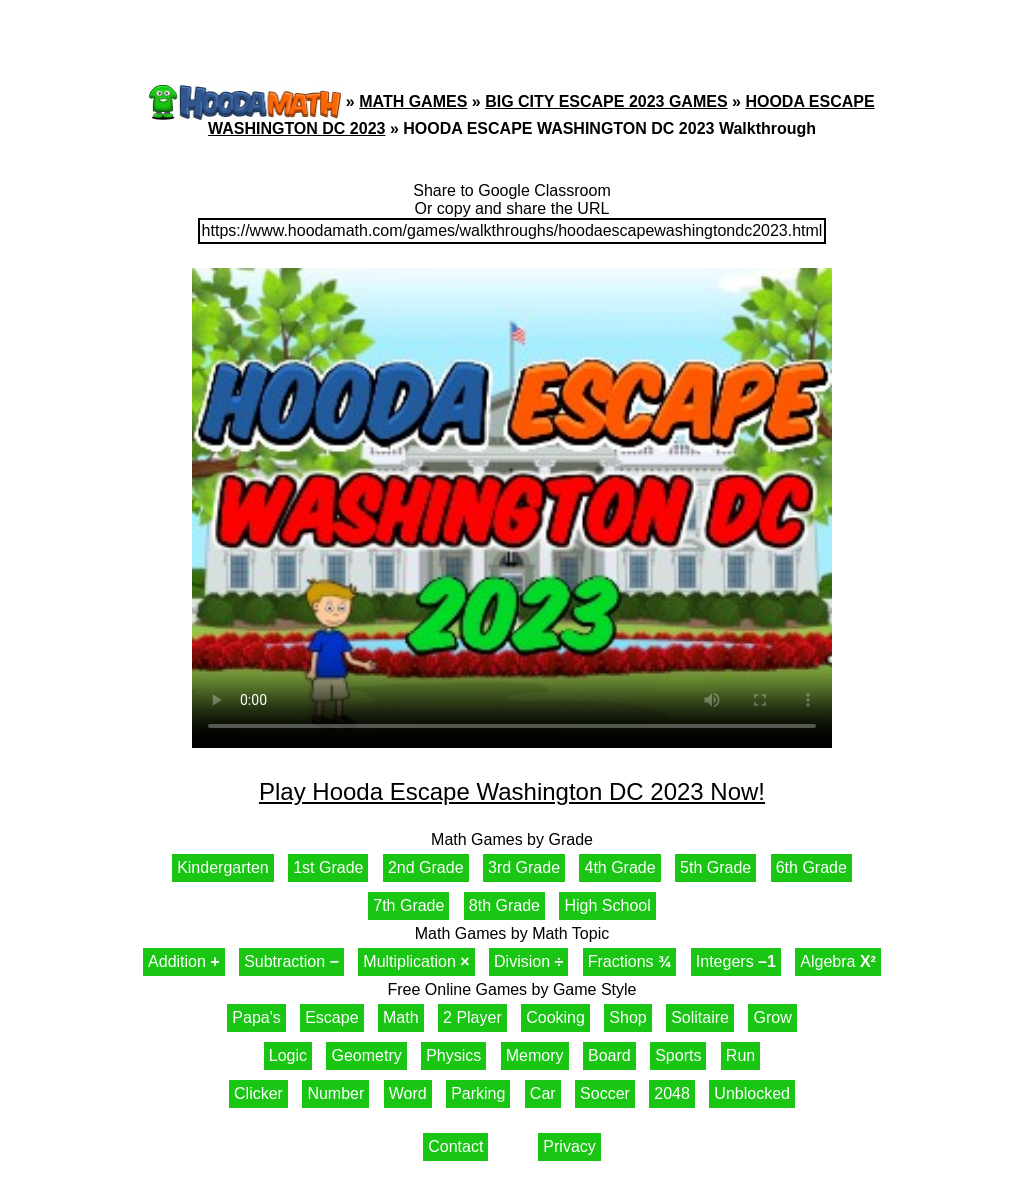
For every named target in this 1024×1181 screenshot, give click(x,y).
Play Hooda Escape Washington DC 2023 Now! (512, 791)
